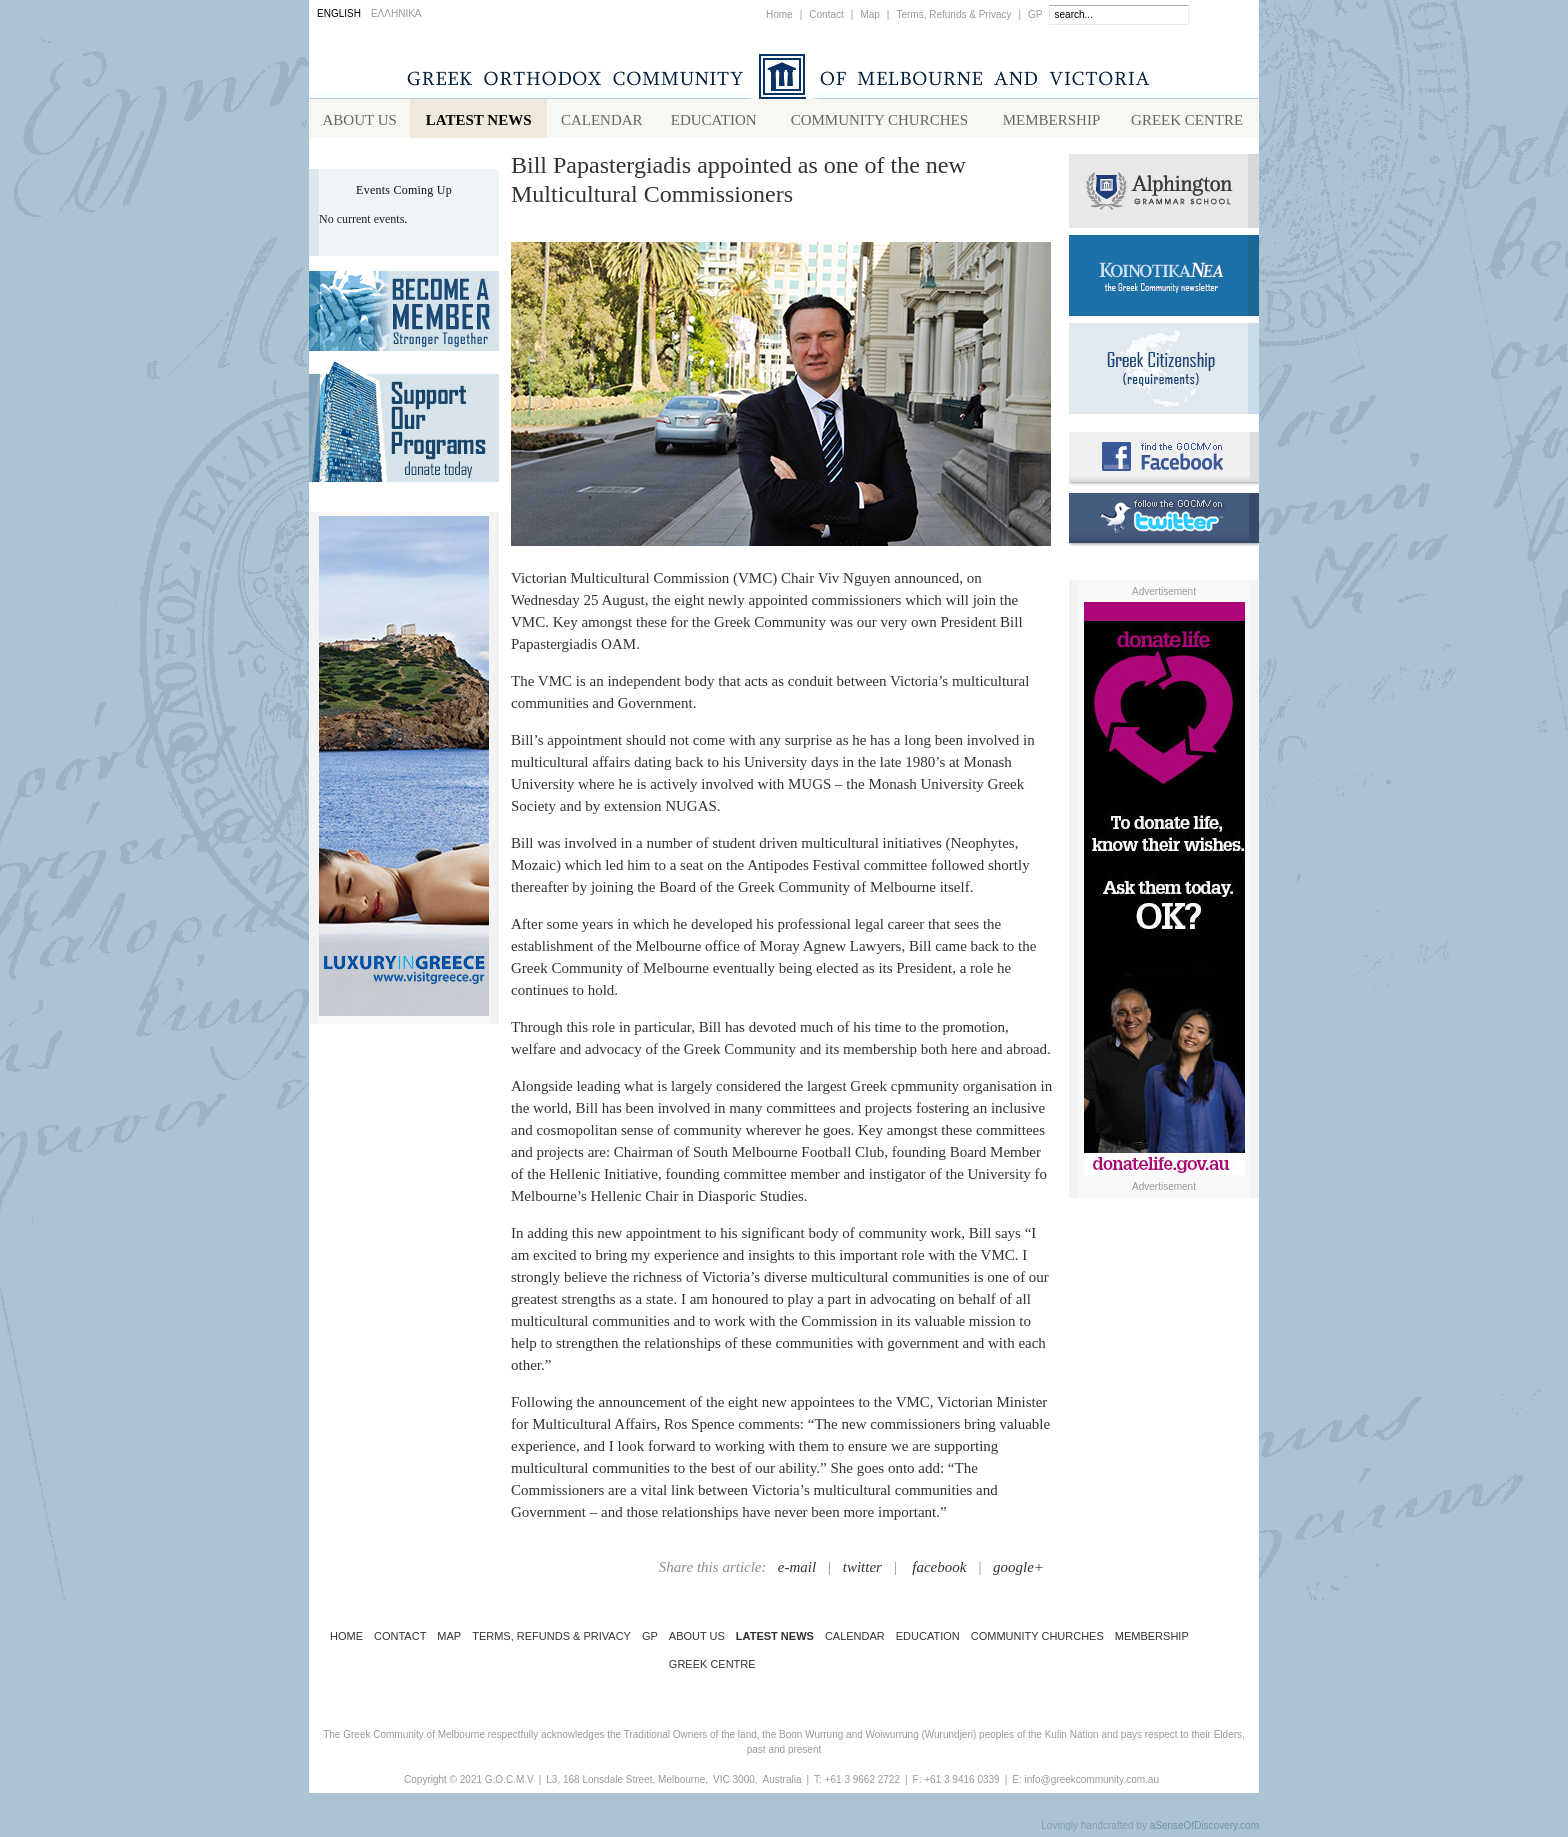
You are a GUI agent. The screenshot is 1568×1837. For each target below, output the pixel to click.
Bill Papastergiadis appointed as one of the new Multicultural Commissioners (738, 183)
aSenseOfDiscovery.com (1204, 1829)
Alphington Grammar (1164, 195)
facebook (939, 1571)
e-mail (797, 1571)
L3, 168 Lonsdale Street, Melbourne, (627, 1783)
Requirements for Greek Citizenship (1164, 372)
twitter (862, 1571)
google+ (1018, 1571)
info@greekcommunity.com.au (1091, 1783)
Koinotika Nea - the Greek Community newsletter (1164, 279)
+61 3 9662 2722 (862, 1783)
